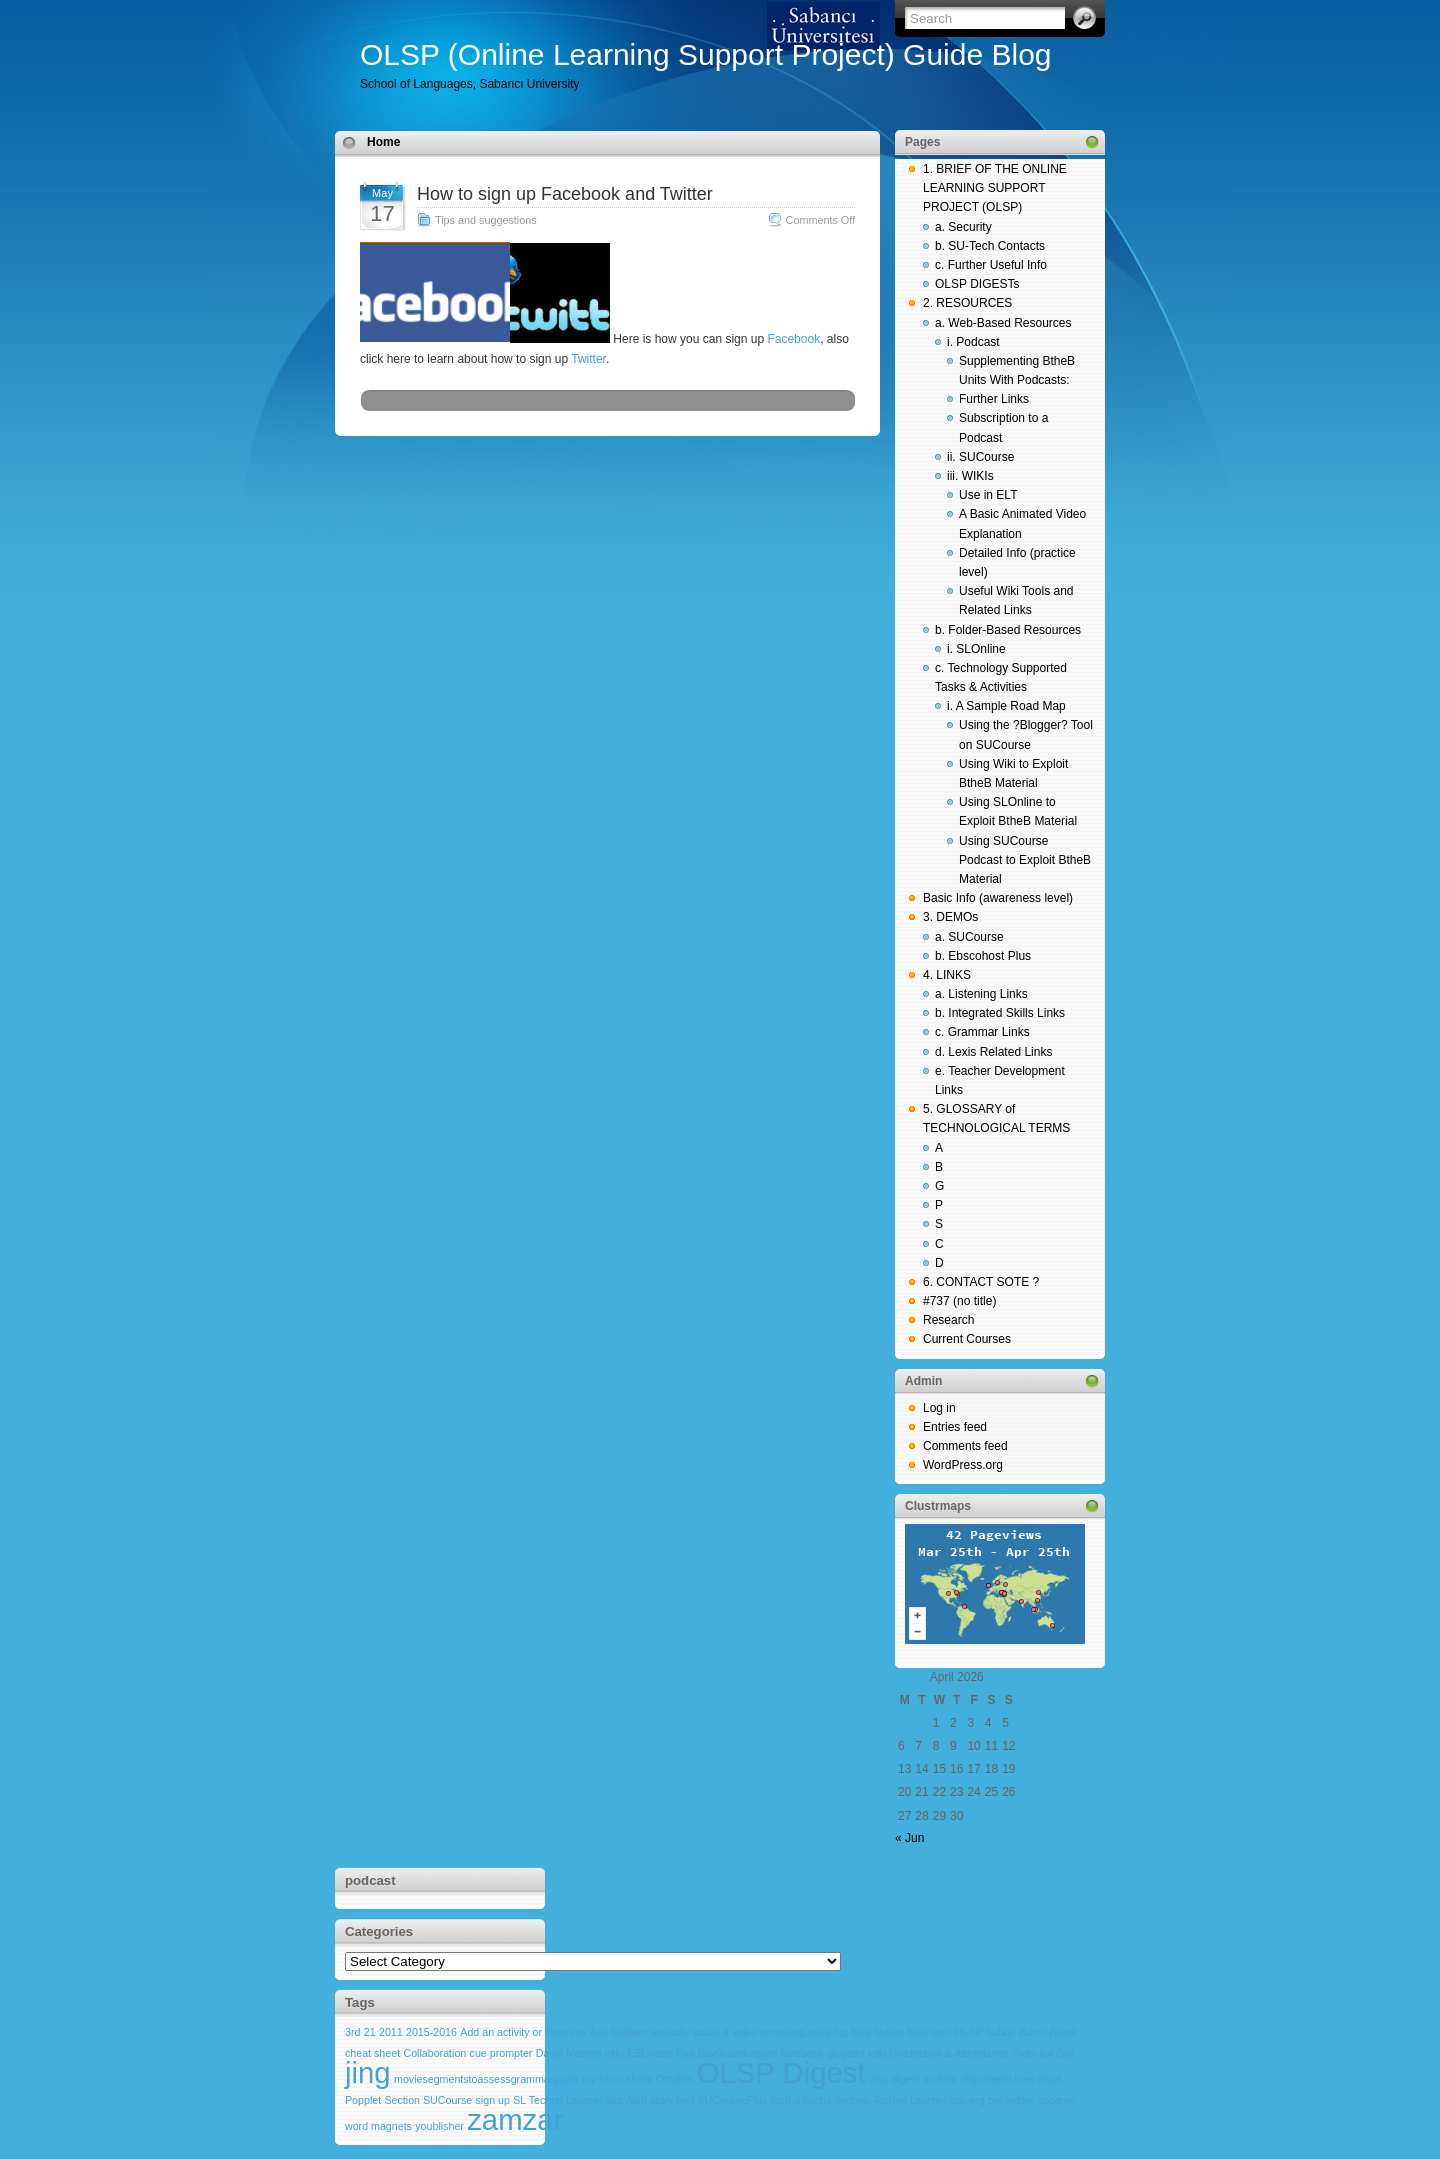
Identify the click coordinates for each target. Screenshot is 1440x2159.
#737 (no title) (959, 1301)
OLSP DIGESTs (977, 284)
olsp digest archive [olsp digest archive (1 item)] (913, 2079)
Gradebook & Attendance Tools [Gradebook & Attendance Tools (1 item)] (962, 2053)
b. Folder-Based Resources (1008, 630)
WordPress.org (963, 1465)
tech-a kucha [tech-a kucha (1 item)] (801, 2100)
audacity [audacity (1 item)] (670, 2032)
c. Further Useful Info (991, 265)
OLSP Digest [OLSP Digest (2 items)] (781, 2072)
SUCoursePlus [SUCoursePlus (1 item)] (732, 2100)
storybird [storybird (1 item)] (626, 2100)
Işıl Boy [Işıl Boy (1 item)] (1056, 2053)
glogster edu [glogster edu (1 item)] (856, 2053)
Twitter (588, 359)
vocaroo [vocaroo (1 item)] (1057, 2100)
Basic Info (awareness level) (998, 898)
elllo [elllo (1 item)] (614, 2053)
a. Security (963, 227)
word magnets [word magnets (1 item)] (378, 2126)
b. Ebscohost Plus (983, 956)
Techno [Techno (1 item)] (852, 2100)
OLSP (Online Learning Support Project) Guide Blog (706, 54)
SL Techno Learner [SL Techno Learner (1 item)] (557, 2100)
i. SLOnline (976, 649)
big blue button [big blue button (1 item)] (869, 2032)
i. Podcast (973, 342)
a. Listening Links (981, 994)
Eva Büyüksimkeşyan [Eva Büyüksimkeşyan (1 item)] (726, 2053)
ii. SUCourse (980, 457)
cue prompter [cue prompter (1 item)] (501, 2053)
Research (948, 1320)
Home (383, 142)
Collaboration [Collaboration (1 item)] (434, 2053)
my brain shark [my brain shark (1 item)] (617, 2079)
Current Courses (967, 1339)
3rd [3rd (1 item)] (352, 2032)
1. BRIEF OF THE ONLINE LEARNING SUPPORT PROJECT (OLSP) (995, 188)
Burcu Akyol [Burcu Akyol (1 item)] (1047, 2032)
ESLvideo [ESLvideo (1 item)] (650, 2053)
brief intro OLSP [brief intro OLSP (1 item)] (945, 2032)
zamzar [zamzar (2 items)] (515, 2119)
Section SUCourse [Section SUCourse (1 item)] (429, 2100)
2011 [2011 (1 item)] (391, 2032)
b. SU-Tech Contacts (990, 246)
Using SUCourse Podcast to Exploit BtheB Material (1025, 860)
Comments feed (965, 1446)
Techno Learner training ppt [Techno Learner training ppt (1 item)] (938, 2100)
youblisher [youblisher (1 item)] (439, 2126)
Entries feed (955, 1427)
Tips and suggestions (486, 220)
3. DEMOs (950, 917)
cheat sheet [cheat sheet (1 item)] (372, 2053)
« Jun (909, 1838)
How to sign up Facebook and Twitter (565, 194)
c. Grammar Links (982, 1032)
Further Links (994, 399)
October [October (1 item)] (674, 2079)
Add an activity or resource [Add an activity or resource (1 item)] (523, 2032)
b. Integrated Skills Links (1000, 1013)
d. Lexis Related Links (993, 1052)
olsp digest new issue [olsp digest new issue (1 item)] (1011, 2079)
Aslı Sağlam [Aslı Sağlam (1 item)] (618, 2032)
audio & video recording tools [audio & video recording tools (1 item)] (761, 2032)
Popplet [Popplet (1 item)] (363, 2100)
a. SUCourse (969, 937)
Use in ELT (988, 495)
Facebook (792, 339)
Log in (939, 1408)
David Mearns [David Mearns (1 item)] (569, 2053)
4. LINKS (947, 975)
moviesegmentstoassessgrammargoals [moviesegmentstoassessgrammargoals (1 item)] (486, 2079)
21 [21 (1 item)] (370, 2032)
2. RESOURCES (967, 303)
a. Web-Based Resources (1003, 323)
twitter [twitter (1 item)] (1020, 2100)
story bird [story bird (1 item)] (672, 2100)
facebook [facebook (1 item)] (802, 2053)
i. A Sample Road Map (1006, 706)
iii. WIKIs (970, 476)
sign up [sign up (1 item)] (493, 2100)
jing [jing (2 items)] (368, 2072)
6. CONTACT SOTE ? (981, 1282)
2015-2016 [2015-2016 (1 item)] (431, 2032)
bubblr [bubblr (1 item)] (1001, 2032)
